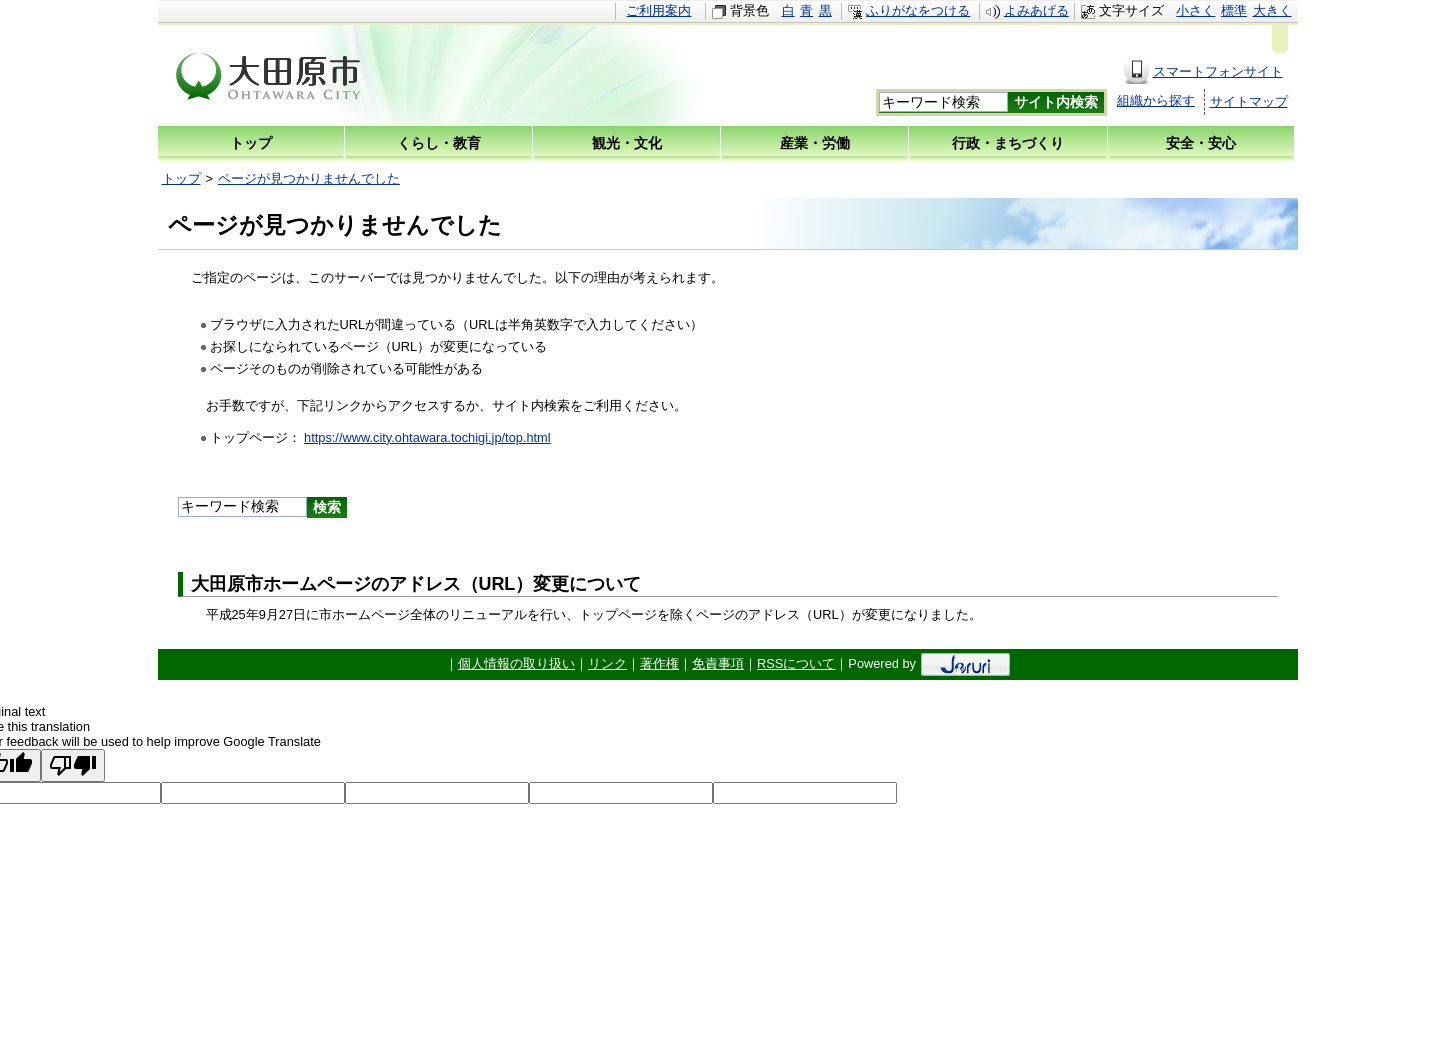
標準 (1234, 10)
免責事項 (718, 663)
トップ (181, 178)
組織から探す (1156, 100)
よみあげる (1036, 10)
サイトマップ (1249, 101)
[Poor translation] (73, 765)
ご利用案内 (658, 10)
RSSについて (796, 663)
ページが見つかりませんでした (309, 178)
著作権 (659, 663)
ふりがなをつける (918, 10)
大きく (1272, 10)
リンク (607, 663)
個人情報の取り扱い (516, 663)
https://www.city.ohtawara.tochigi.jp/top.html (427, 437)
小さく (1195, 10)
